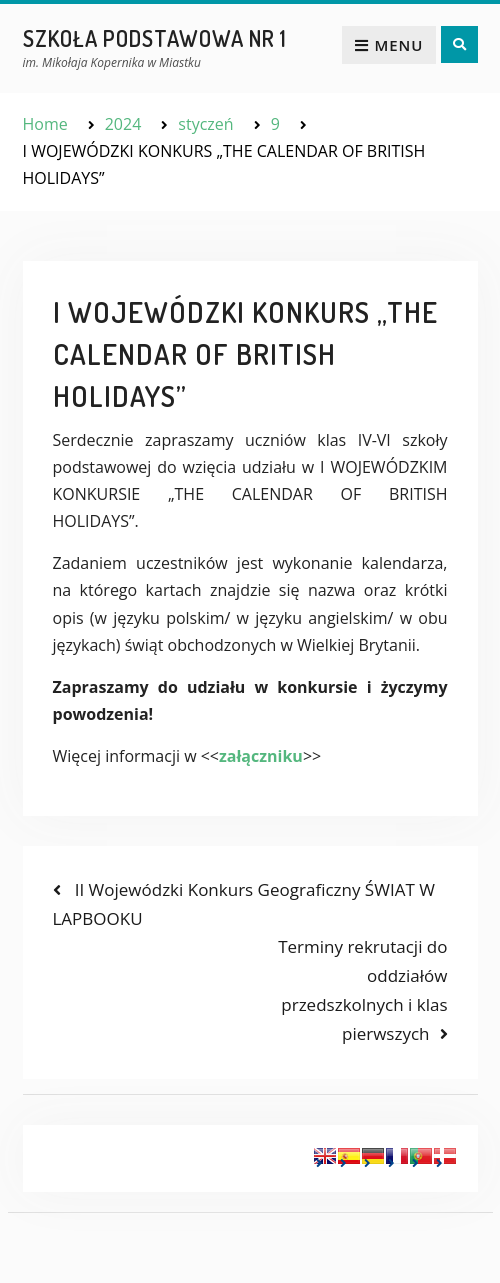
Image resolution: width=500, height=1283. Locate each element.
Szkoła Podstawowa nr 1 (155, 38)
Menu (388, 45)
